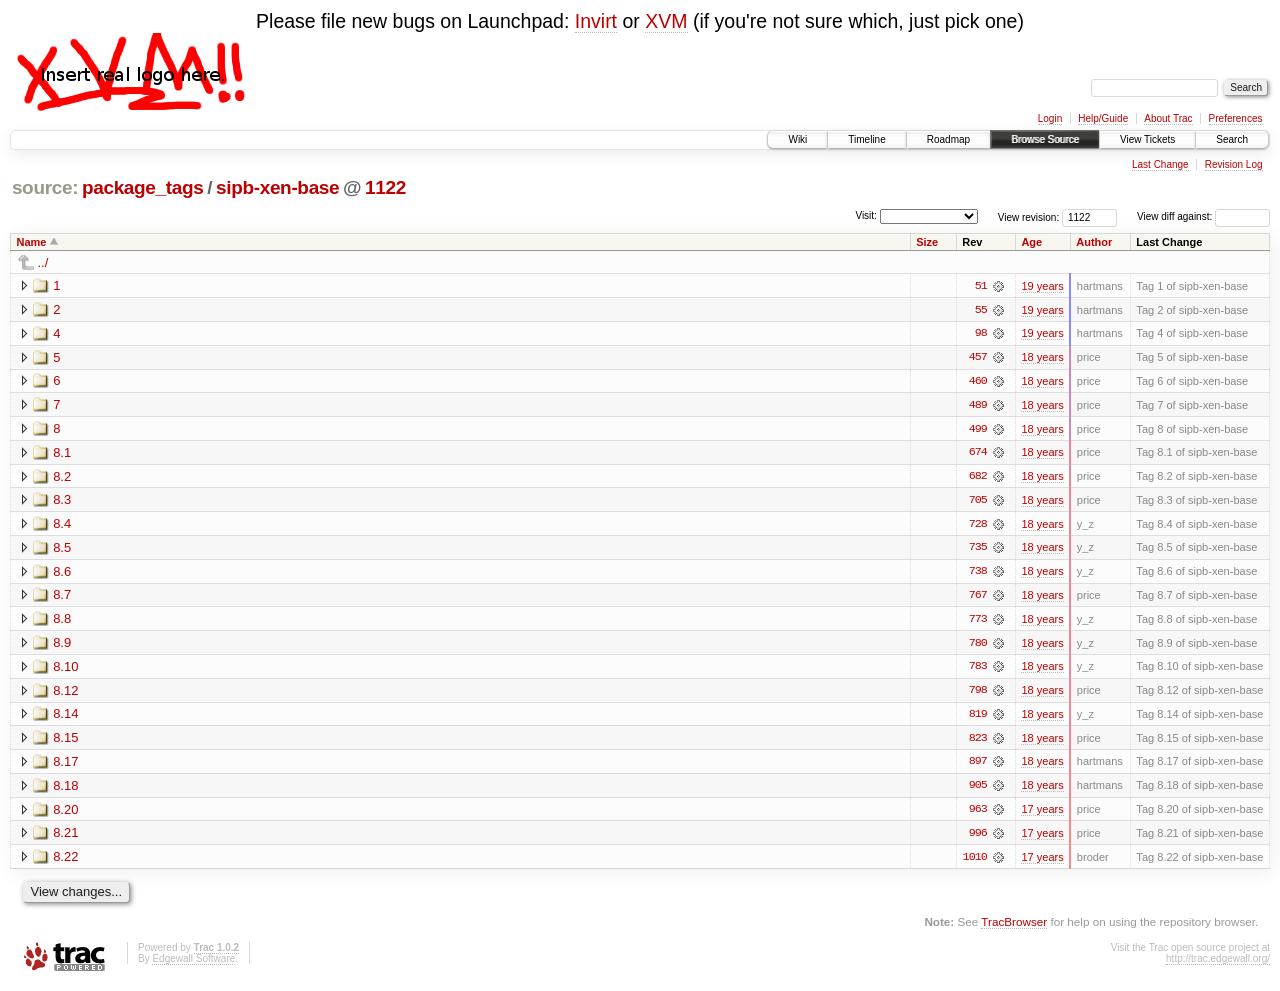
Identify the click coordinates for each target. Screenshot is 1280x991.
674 (978, 454)
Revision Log (1234, 164)
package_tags (143, 187)
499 (978, 430)
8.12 (65, 693)
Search (1232, 139)
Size (927, 242)
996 (978, 838)
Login (1050, 118)
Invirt (596, 21)
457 (978, 358)
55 (981, 310)
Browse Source (1045, 139)
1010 (975, 862)
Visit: (866, 215)
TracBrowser (1014, 926)
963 (978, 814)
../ (43, 262)
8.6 (62, 573)
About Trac (1168, 118)
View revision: (1029, 216)
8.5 (62, 549)
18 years (1042, 358)
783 (978, 670)
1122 (385, 187)
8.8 (62, 621)
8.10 (65, 669)
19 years (1042, 286)
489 (978, 406)
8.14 (65, 717)
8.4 (62, 525)
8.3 (62, 501)
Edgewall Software (193, 963)
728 (978, 526)
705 (978, 502)
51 (981, 286)
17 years (1042, 814)
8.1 (62, 453)
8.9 (62, 645)
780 (978, 646)
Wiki (797, 139)
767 (978, 598)
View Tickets (1147, 139)
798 (978, 694)
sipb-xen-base (277, 187)
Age (1031, 242)
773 (978, 622)
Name (32, 242)
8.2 (62, 477)
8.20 (65, 813)
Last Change (1160, 164)
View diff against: (1203, 216)
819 (978, 718)
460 (978, 382)
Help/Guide (1103, 118)
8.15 (65, 741)
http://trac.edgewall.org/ (1218, 963)
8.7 (62, 597)
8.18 (65, 789)
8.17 (65, 765)
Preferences (1236, 118)
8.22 (65, 861)
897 (978, 766)
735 (978, 550)
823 (978, 742)
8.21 (65, 837)
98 (981, 334)
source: (45, 187)
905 (978, 790)
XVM (666, 21)
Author (1094, 242)
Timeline (866, 139)
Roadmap (948, 139)
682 (978, 478)
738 (978, 574)
